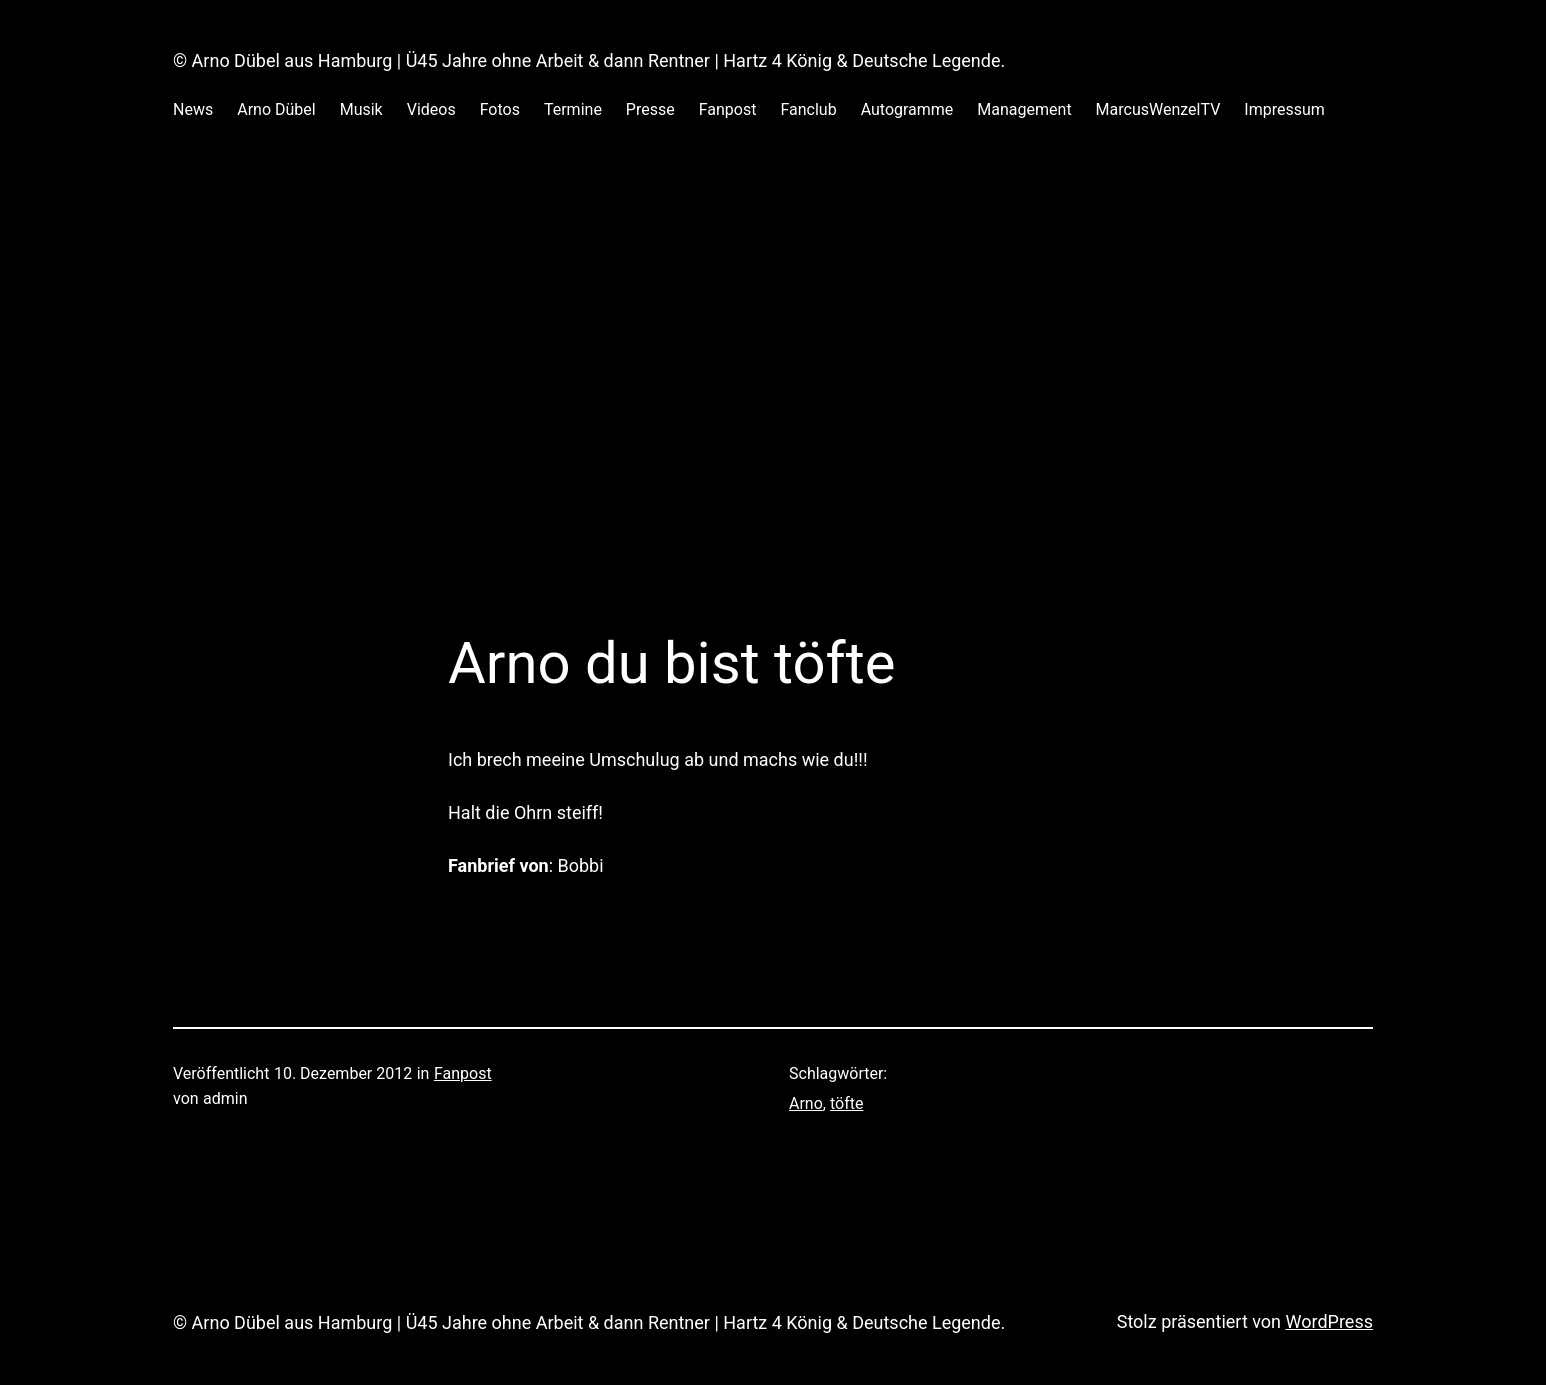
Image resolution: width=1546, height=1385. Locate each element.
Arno (806, 1103)
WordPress (1329, 1321)
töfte (846, 1103)
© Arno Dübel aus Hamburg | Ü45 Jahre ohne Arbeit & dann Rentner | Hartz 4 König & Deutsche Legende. (589, 60)
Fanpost (463, 1073)
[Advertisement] (773, 359)
